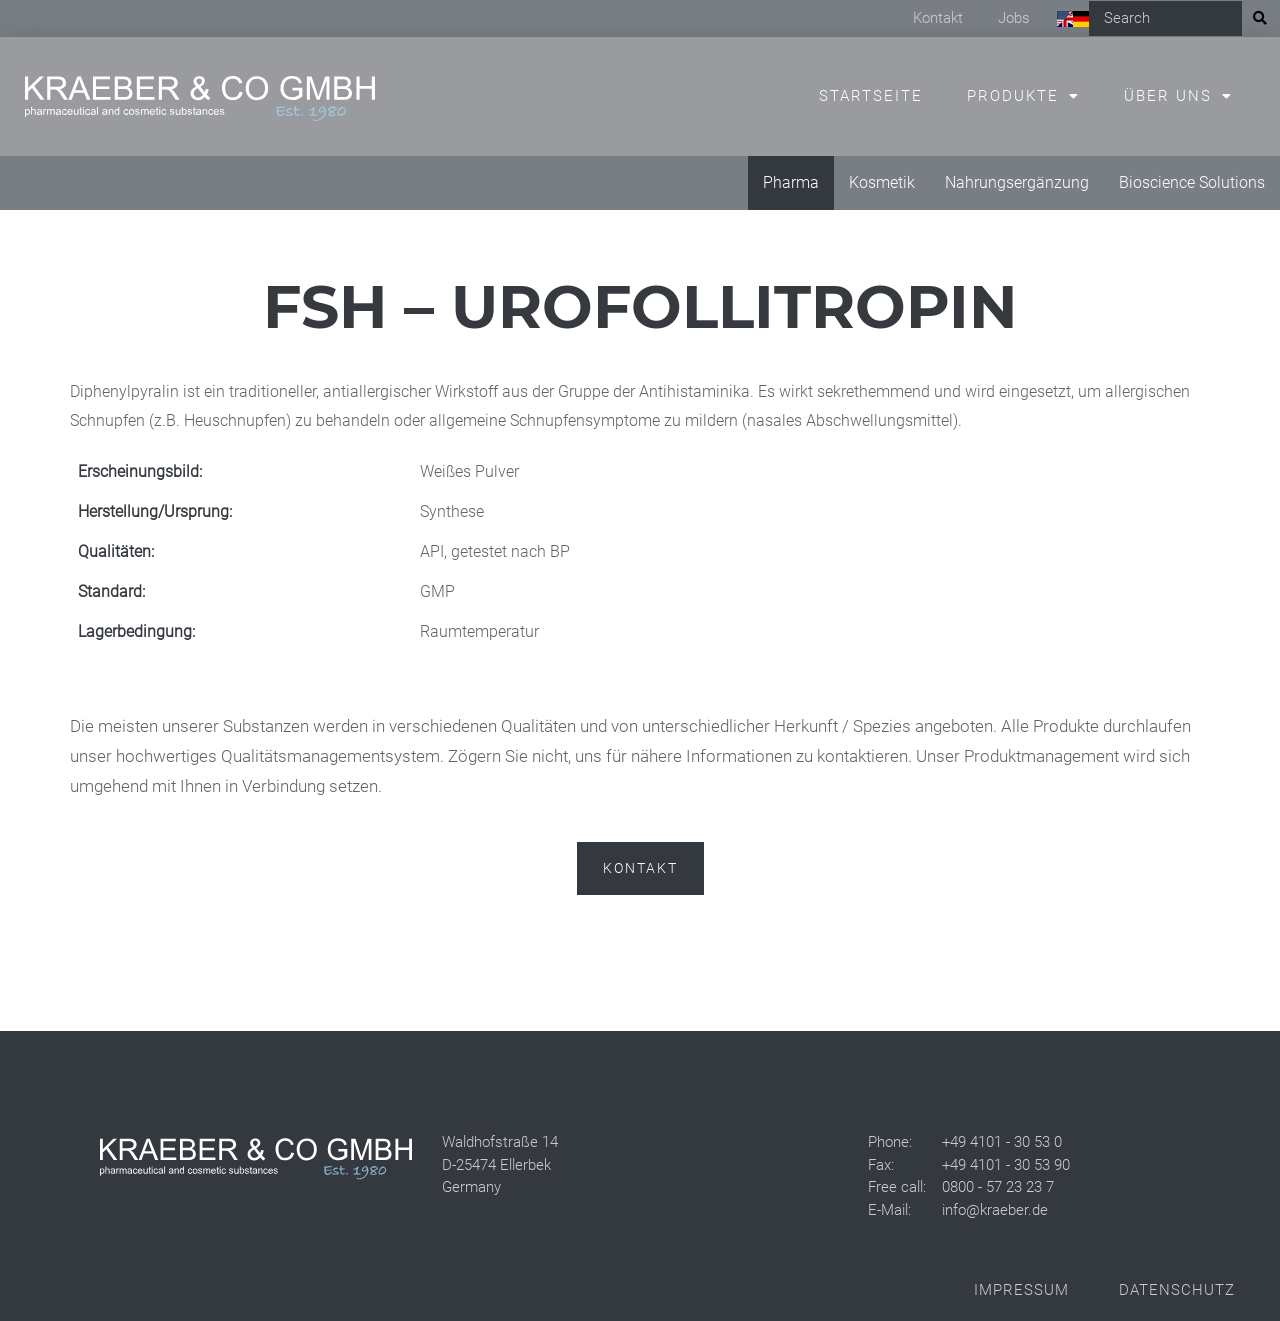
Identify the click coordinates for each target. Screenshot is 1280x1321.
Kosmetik (882, 182)
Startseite (871, 96)
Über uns (1168, 96)
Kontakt (938, 18)
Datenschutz (1177, 1290)
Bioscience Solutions (1192, 182)
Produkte (1013, 96)
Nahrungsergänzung (1017, 182)
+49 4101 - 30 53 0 (1002, 1142)
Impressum (1021, 1290)
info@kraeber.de (995, 1210)
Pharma (791, 182)
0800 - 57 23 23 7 (998, 1187)
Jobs (1014, 18)
